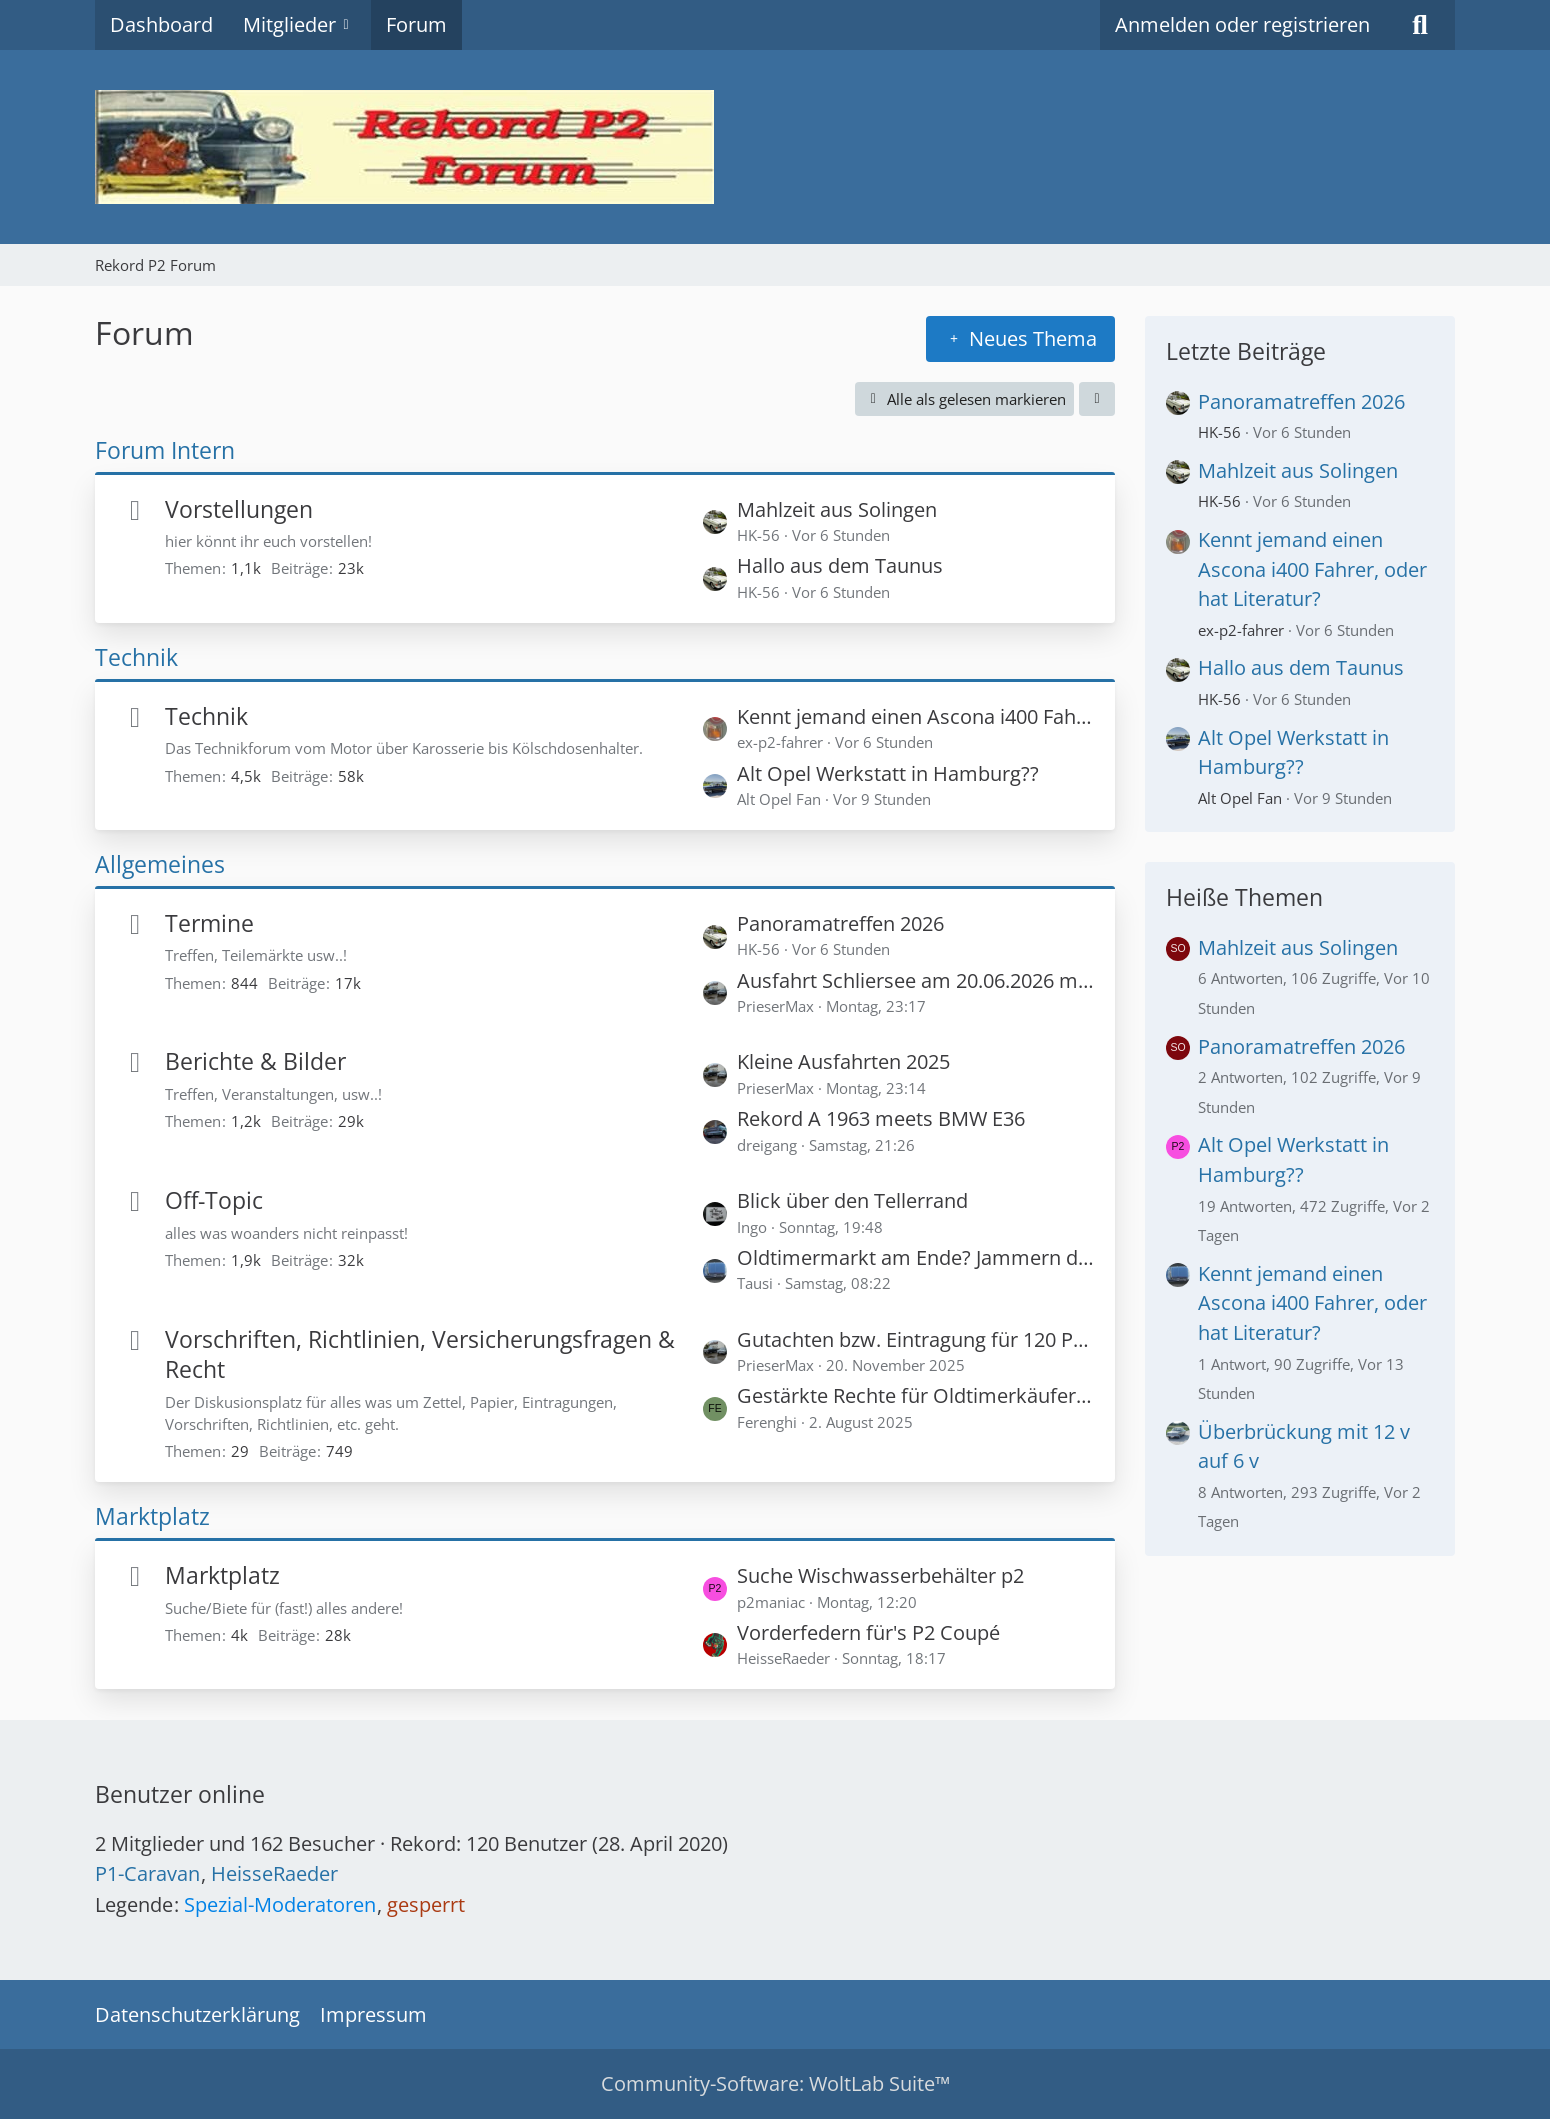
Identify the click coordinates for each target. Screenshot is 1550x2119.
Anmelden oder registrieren (1242, 24)
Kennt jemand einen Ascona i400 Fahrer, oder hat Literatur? (916, 716)
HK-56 (1219, 432)
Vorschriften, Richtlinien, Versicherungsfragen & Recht (420, 1354)
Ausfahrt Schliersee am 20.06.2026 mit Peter (916, 980)
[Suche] (1420, 25)
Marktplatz (152, 1516)
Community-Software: (775, 2083)
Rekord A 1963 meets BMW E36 (881, 1118)
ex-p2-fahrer (1241, 630)
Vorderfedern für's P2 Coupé (868, 1632)
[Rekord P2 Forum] (775, 147)
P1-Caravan (147, 1873)
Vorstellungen (239, 509)
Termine (209, 923)
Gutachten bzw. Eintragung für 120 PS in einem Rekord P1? (916, 1339)
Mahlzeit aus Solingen (837, 509)
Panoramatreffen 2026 (840, 923)
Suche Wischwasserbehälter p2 (880, 1575)
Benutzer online (180, 1794)
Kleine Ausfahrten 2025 (843, 1061)
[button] (1097, 399)
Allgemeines (160, 864)
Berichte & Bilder (255, 1061)
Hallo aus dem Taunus (840, 565)
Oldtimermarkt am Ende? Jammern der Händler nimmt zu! (916, 1257)
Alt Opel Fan (1240, 798)
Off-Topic (214, 1200)
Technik (136, 657)
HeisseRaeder (274, 1873)
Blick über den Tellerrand (852, 1200)
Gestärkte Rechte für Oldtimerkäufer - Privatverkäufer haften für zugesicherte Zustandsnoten (916, 1395)
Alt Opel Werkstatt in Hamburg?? (888, 773)
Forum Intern (165, 450)
